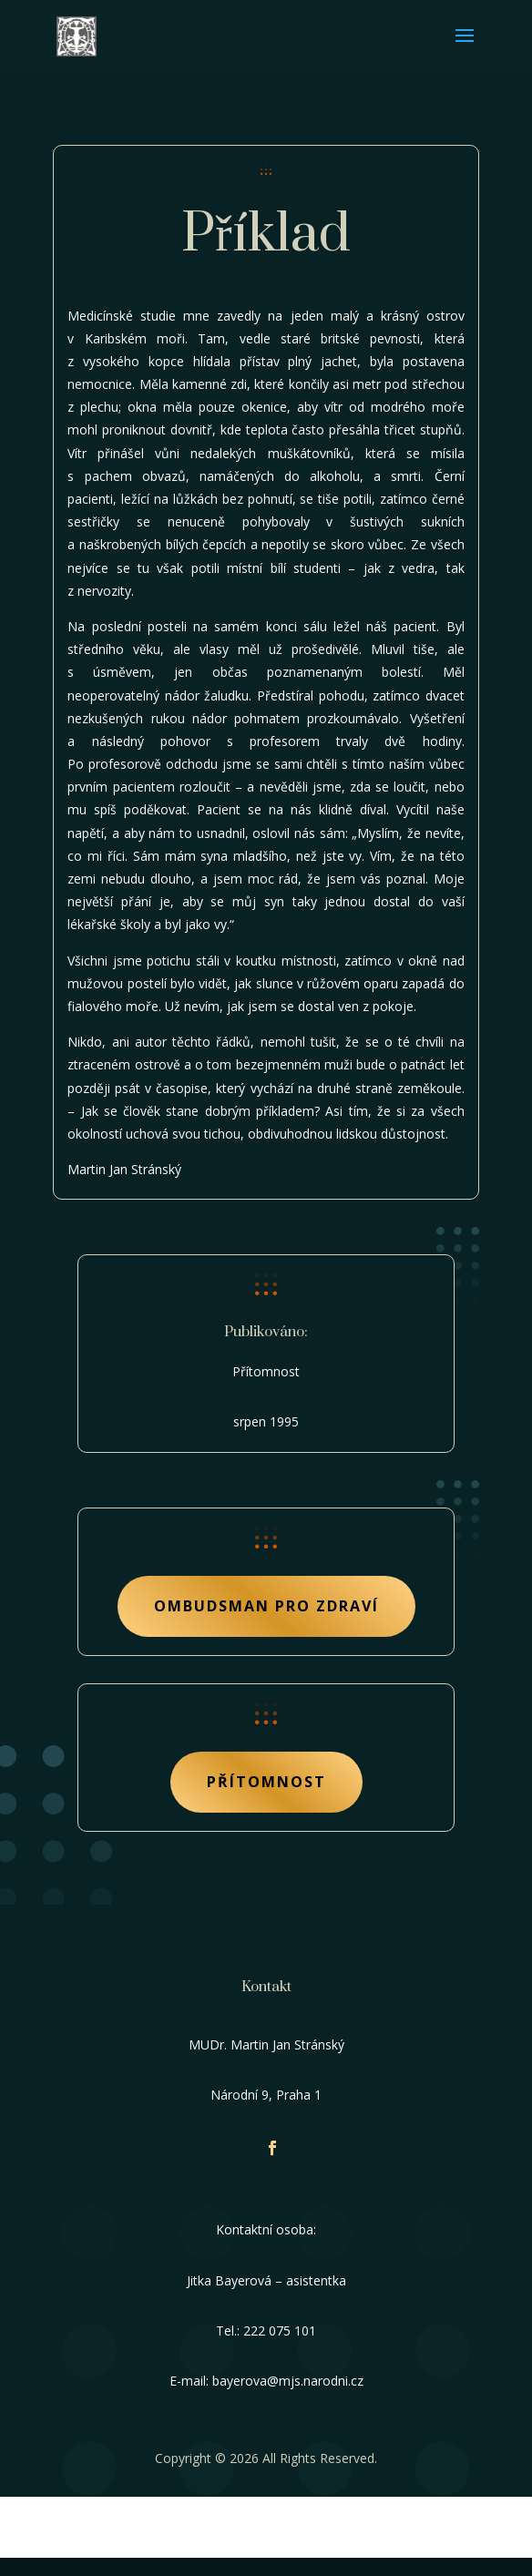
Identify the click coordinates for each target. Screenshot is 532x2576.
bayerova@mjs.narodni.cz (287, 2380)
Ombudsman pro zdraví (266, 1606)
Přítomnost (266, 1782)
